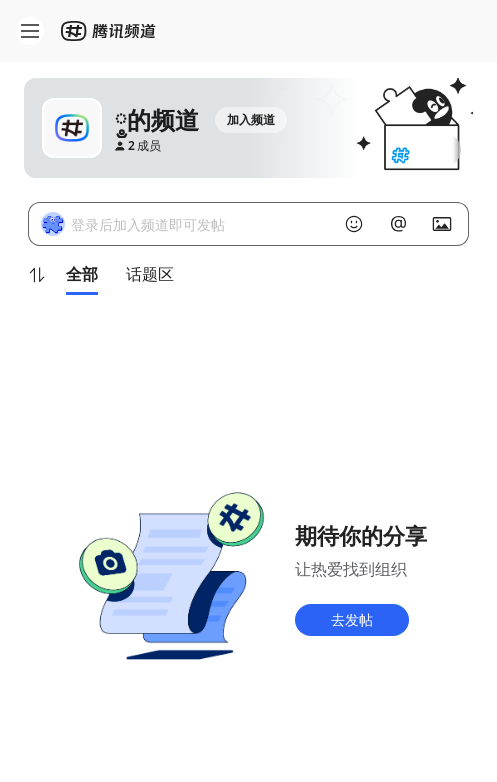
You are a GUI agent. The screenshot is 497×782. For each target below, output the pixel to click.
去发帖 (352, 619)
